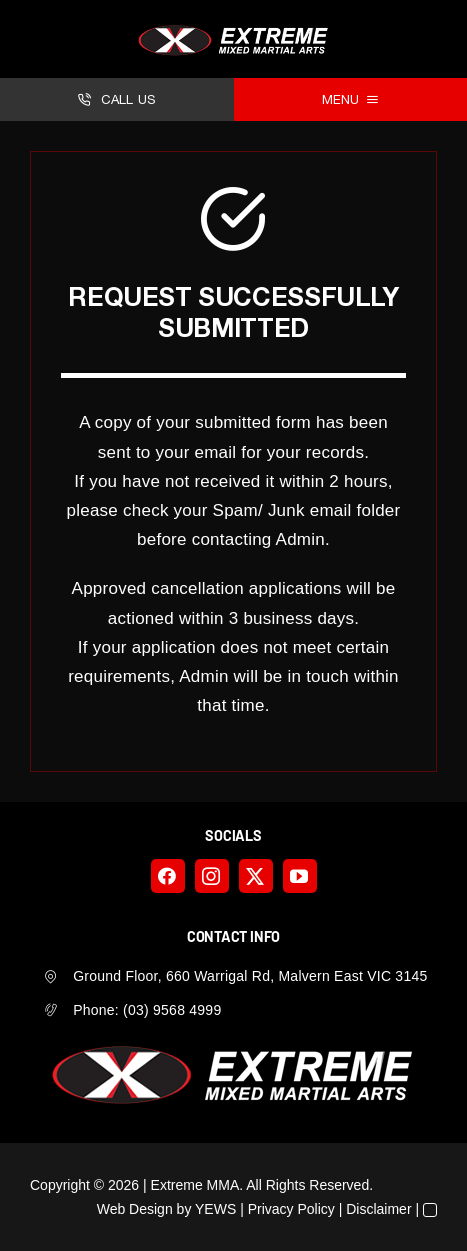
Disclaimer (378, 1209)
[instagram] (212, 876)
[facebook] (168, 876)
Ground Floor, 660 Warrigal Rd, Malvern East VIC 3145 (250, 976)
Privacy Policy (291, 1209)
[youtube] (300, 876)
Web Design (135, 1209)
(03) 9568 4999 (172, 1010)
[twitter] (256, 876)
